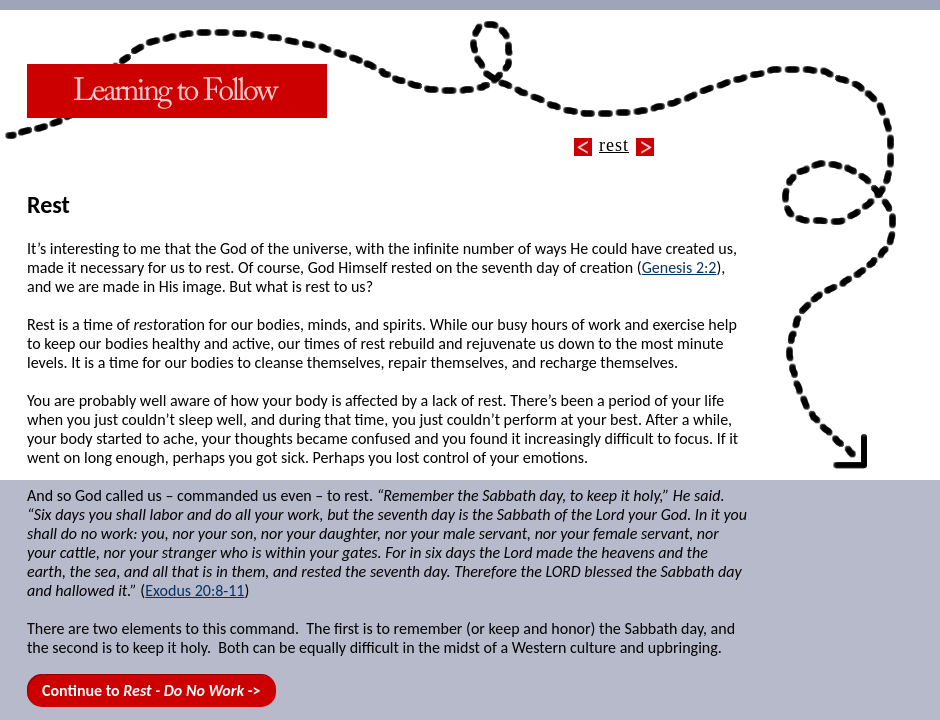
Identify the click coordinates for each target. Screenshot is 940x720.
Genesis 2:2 (679, 267)
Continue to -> (151, 690)
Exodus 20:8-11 (194, 590)
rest (614, 145)
